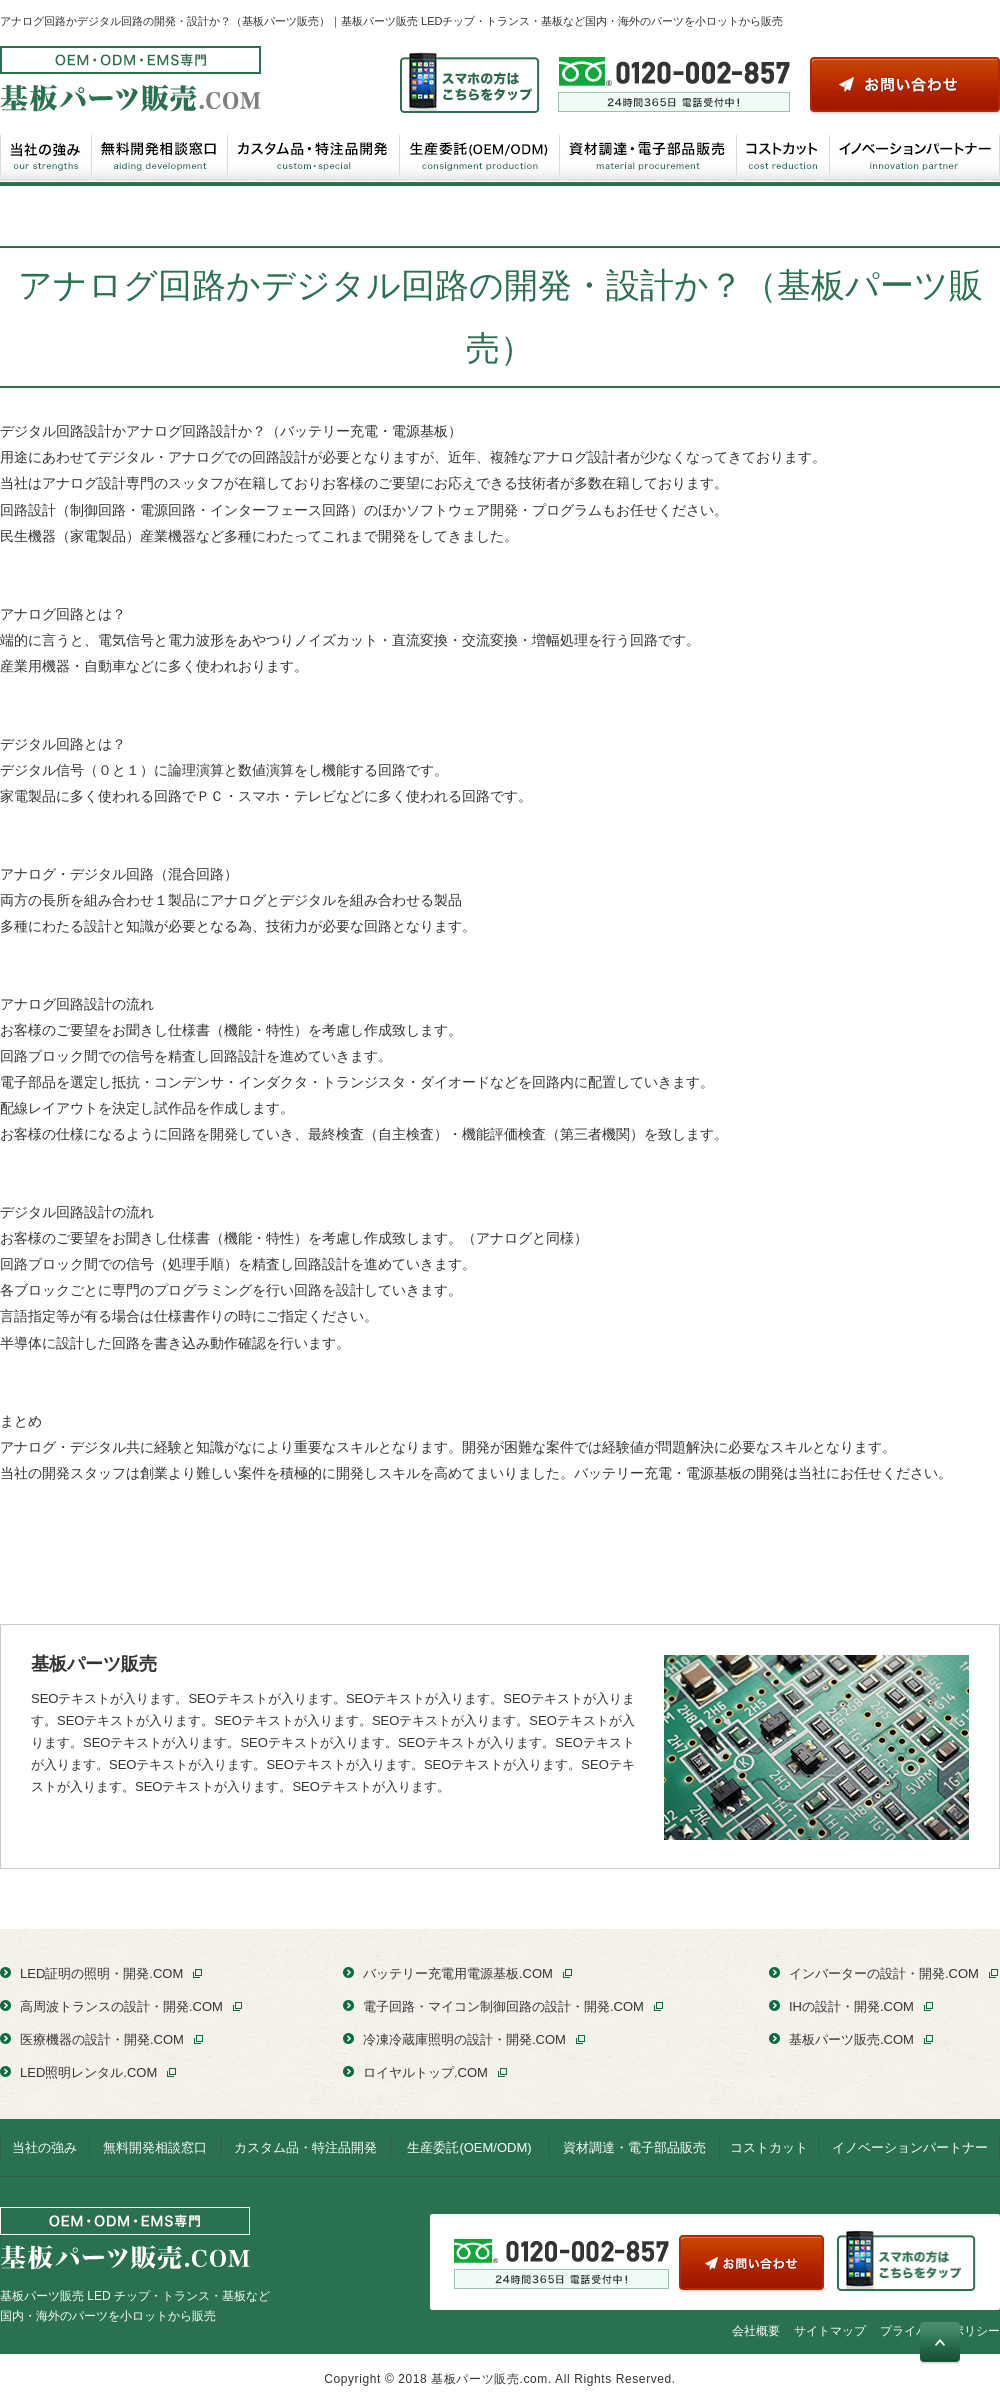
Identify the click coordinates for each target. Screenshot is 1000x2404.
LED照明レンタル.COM (88, 2072)
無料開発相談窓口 (160, 154)
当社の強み (46, 154)
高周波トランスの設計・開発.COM (121, 2006)
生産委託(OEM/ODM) (480, 154)
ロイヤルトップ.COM (425, 2072)
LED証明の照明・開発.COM (101, 1973)
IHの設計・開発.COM (851, 2006)
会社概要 (756, 2331)
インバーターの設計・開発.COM (884, 1973)
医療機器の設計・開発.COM (102, 2039)
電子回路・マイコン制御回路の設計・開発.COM (503, 2006)
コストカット (783, 154)
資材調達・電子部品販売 (649, 154)
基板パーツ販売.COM (851, 2039)
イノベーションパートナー (914, 154)
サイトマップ (830, 2331)
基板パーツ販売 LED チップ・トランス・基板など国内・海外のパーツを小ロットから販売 (135, 2265)
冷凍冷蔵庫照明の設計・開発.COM (464, 2039)
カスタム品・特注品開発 (314, 154)
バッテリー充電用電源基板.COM (458, 1973)
